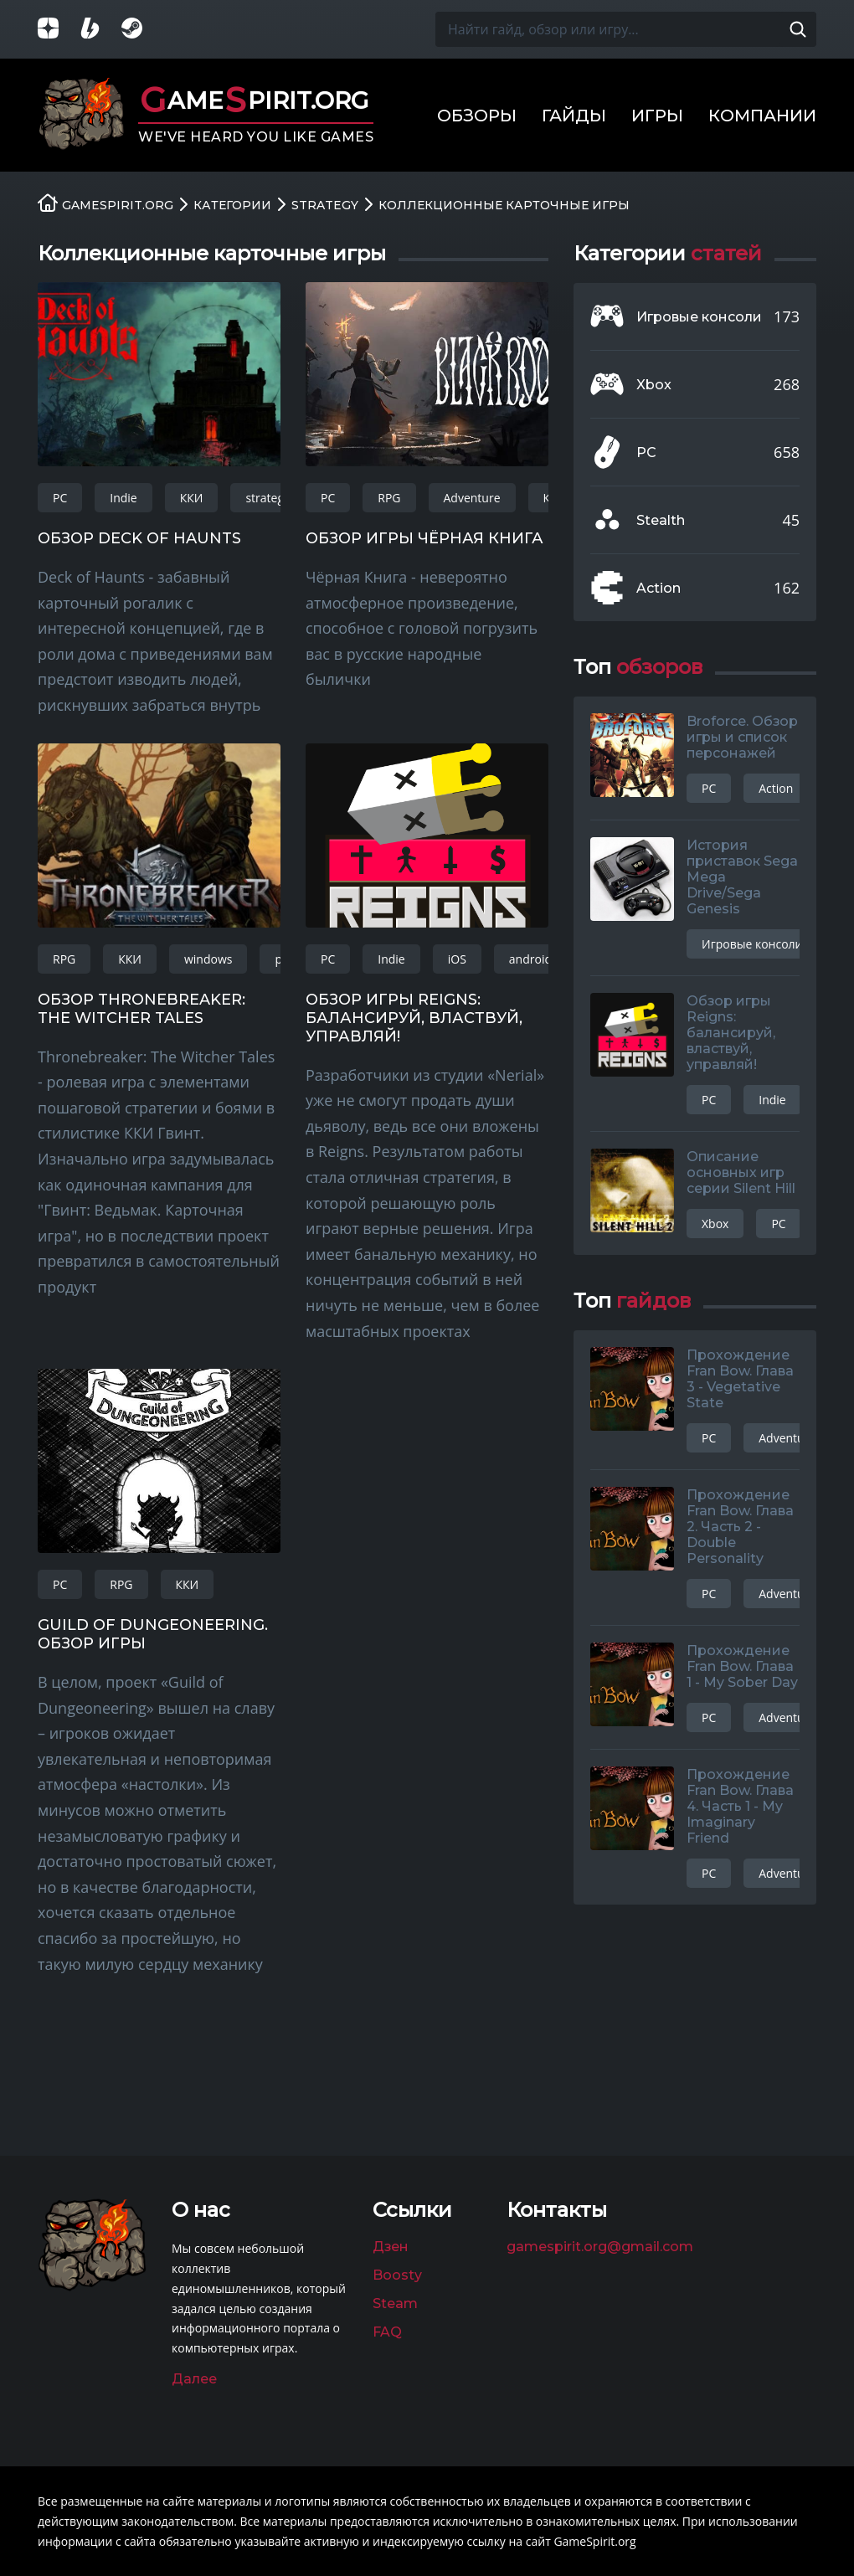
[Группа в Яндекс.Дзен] (59, 30)
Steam (395, 2303)
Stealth (660, 520)
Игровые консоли (699, 317)
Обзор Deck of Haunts (139, 538)
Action (658, 588)
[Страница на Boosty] (100, 30)
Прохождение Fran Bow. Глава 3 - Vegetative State (740, 1379)
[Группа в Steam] (142, 30)
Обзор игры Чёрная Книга (424, 538)
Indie (123, 498)
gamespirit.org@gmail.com (600, 2247)
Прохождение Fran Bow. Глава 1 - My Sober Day (742, 1666)
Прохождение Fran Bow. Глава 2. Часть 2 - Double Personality (740, 1526)
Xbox (653, 385)
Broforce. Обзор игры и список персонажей (742, 737)
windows (208, 959)
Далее (194, 2379)
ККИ (191, 498)
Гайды (574, 115)
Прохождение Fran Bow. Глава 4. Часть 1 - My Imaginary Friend (740, 1806)
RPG (389, 498)
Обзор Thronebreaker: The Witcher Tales (141, 1008)
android (530, 959)
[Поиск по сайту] (797, 29)
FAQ (387, 2332)
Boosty (397, 2275)
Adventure (472, 498)
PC (60, 498)
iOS (457, 959)
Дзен (391, 2247)
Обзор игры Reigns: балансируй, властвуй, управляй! (414, 1018)
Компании (762, 115)
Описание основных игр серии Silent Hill (741, 1172)
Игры (657, 115)
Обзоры (477, 115)
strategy (267, 498)
